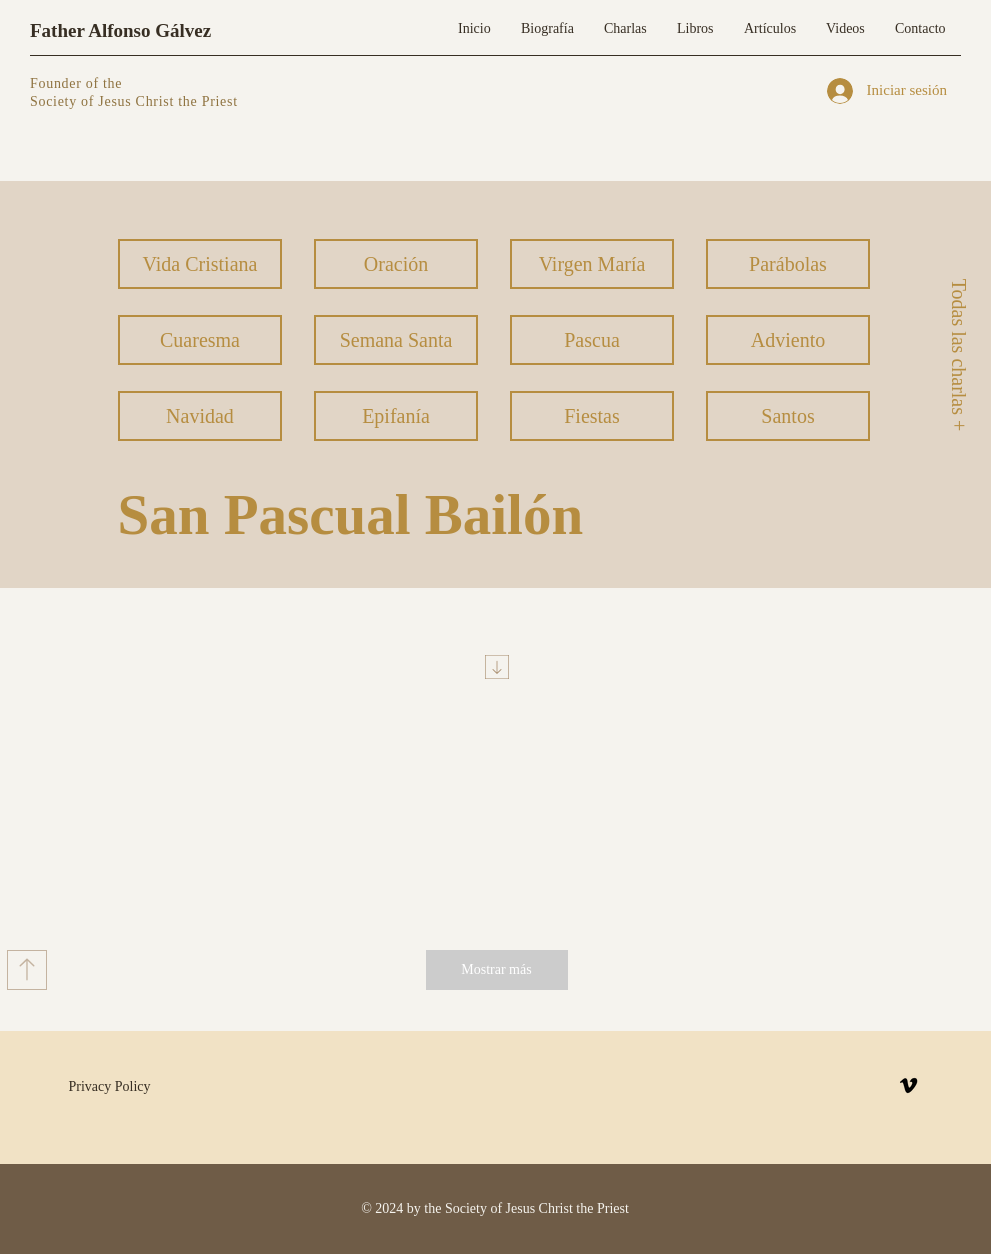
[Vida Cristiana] (200, 264)
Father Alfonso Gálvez (120, 30)
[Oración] (396, 264)
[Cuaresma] (200, 340)
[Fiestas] (592, 416)
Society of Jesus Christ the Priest (134, 101)
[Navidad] (200, 416)
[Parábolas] (788, 264)
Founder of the (78, 83)
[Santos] (788, 416)
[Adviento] (788, 340)
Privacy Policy (110, 1086)
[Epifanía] (396, 416)
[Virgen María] (592, 264)
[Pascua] (592, 340)
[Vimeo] (908, 1085)
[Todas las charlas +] (958, 354)
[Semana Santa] (396, 340)
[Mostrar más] (497, 970)
